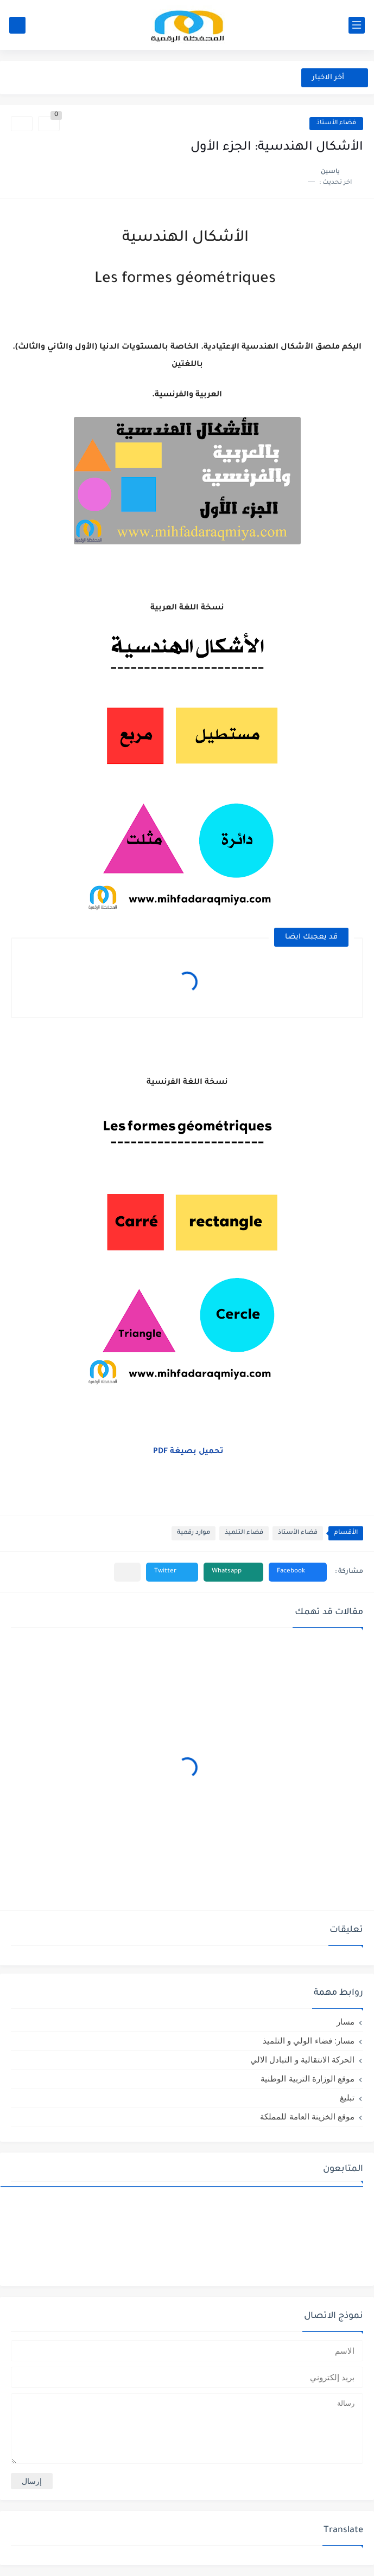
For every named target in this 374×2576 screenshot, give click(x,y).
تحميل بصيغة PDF (188, 1452)
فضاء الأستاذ (336, 123)
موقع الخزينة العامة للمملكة (307, 2116)
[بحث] (17, 25)
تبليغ (347, 2097)
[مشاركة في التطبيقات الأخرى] (127, 1572)
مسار (345, 2021)
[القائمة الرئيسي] (356, 25)
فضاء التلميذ (244, 1533)
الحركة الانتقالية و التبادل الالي (302, 2059)
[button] (298, 1572)
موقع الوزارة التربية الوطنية (307, 2078)
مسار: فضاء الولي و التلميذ (308, 2040)
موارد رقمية (193, 1533)
